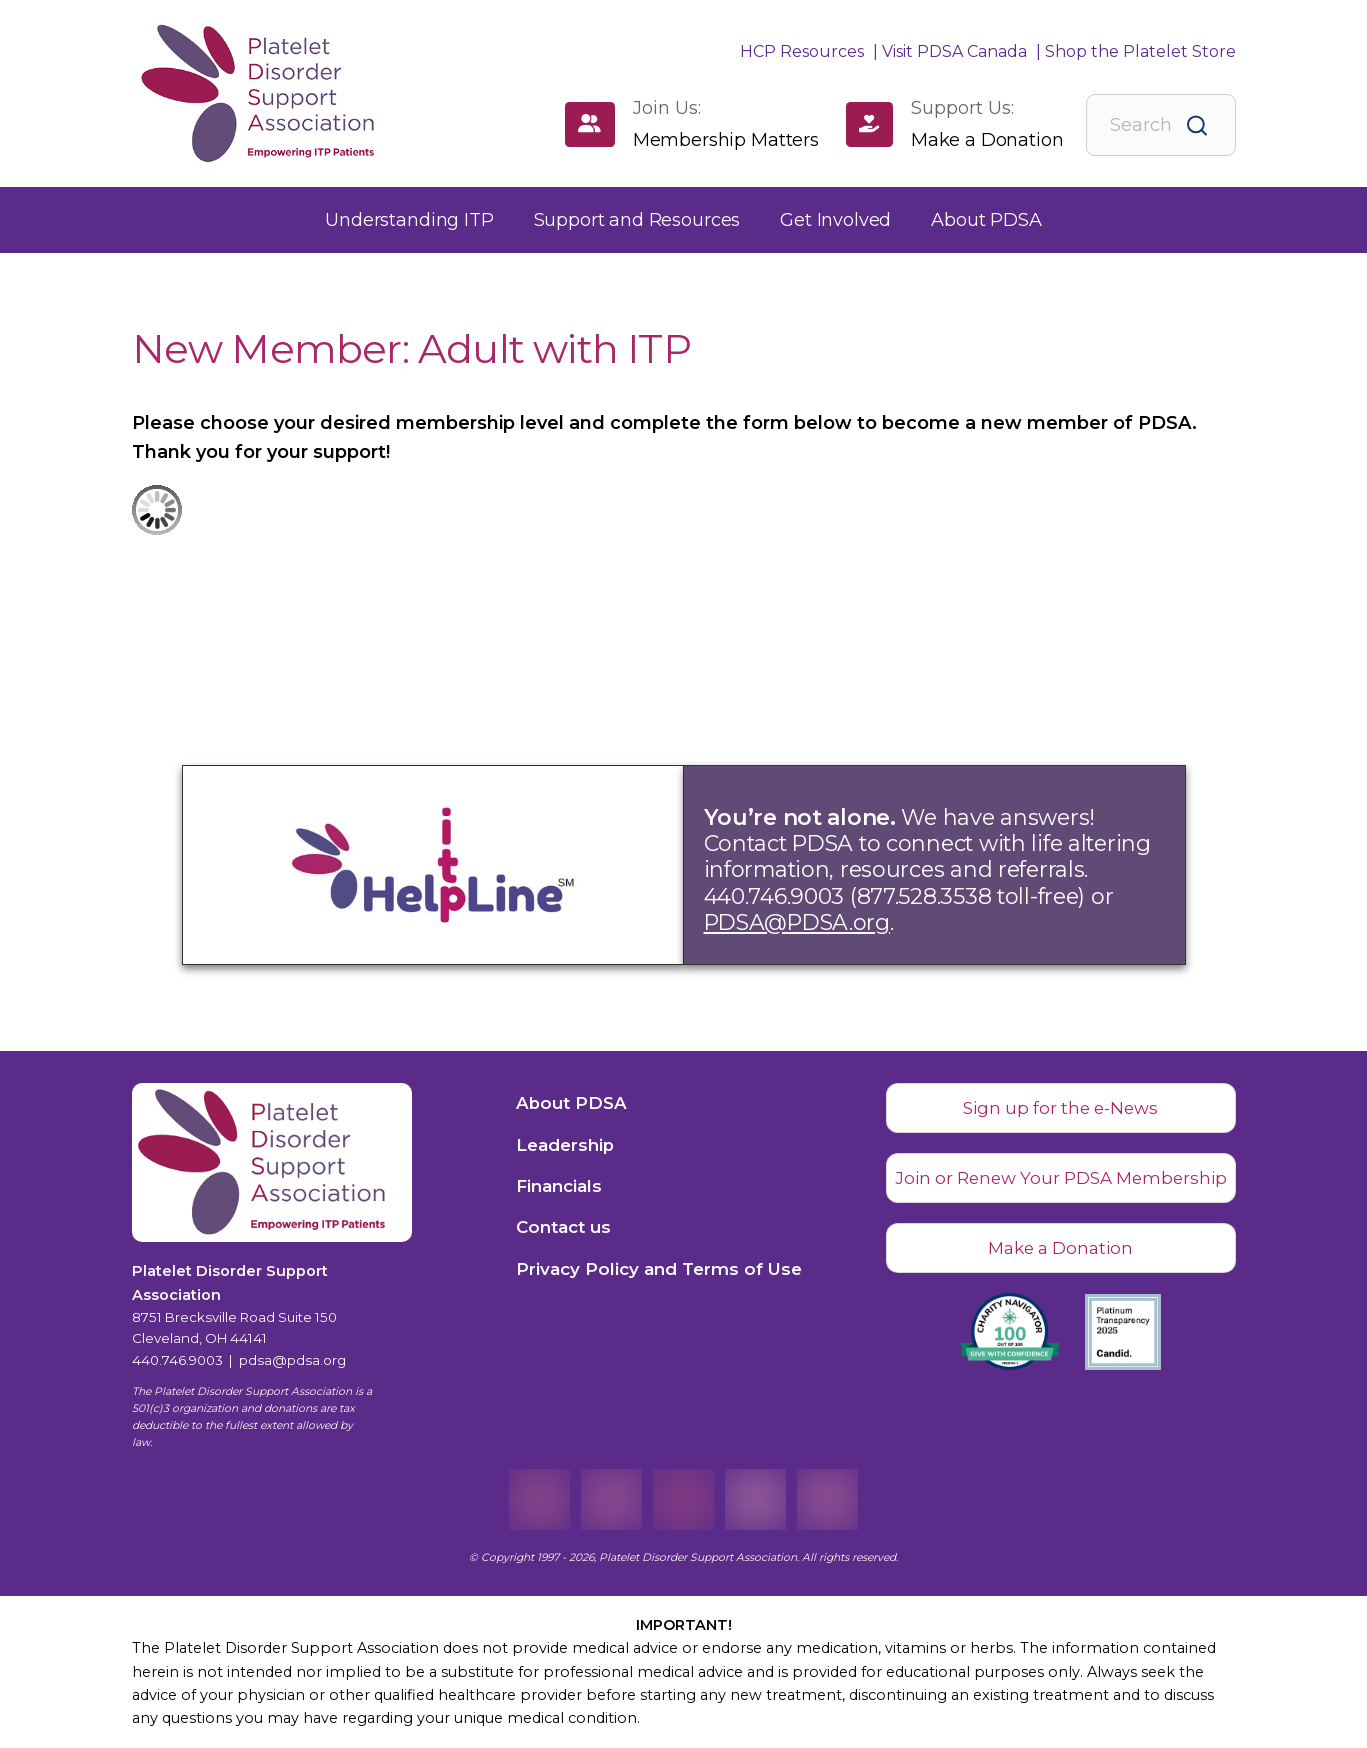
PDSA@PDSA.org (797, 922)
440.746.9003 (177, 1360)
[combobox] (1161, 125)
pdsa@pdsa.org (292, 1360)
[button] (409, 220)
